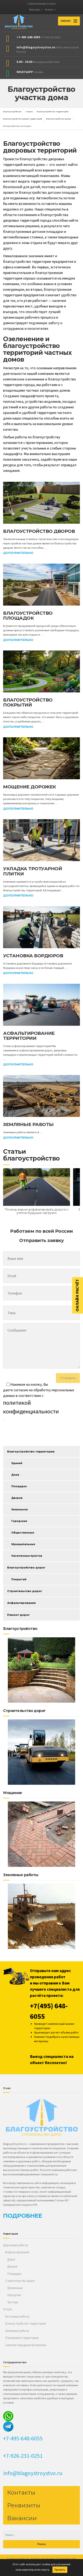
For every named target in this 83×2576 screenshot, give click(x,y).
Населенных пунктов (26, 1555)
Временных (15, 2288)
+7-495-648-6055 (23, 2438)
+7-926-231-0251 (23, 2455)
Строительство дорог (24, 1591)
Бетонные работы (17, 2316)
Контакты (21, 2492)
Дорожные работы (15, 2245)
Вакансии (22, 2518)
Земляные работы (28, 1124)
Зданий (16, 1463)
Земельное (19, 1509)
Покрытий (18, 1579)
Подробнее (22, 2215)
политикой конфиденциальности (31, 1407)
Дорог (11, 2259)
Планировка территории (22, 2338)
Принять (60, 2569)
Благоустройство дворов (39, 531)
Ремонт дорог (18, 1614)
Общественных (22, 1532)
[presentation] (34, 1432)
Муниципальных (23, 1544)
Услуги (49, 9)
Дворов (17, 1497)
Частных (12, 2302)
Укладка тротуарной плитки (32, 871)
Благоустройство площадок (28, 615)
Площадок (19, 1486)
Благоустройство (18, 2558)
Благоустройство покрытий (28, 702)
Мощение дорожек (29, 787)
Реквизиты (23, 2505)
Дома (15, 1474)
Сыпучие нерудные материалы (25, 2345)
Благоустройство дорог (26, 1567)
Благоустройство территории (31, 1451)
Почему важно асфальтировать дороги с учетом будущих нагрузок (37, 1211)
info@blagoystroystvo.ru (32, 2473)
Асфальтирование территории (29, 1035)
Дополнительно (18, 553)
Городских (19, 1521)
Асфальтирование (21, 1602)
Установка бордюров (33, 956)
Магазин (34, 9)
